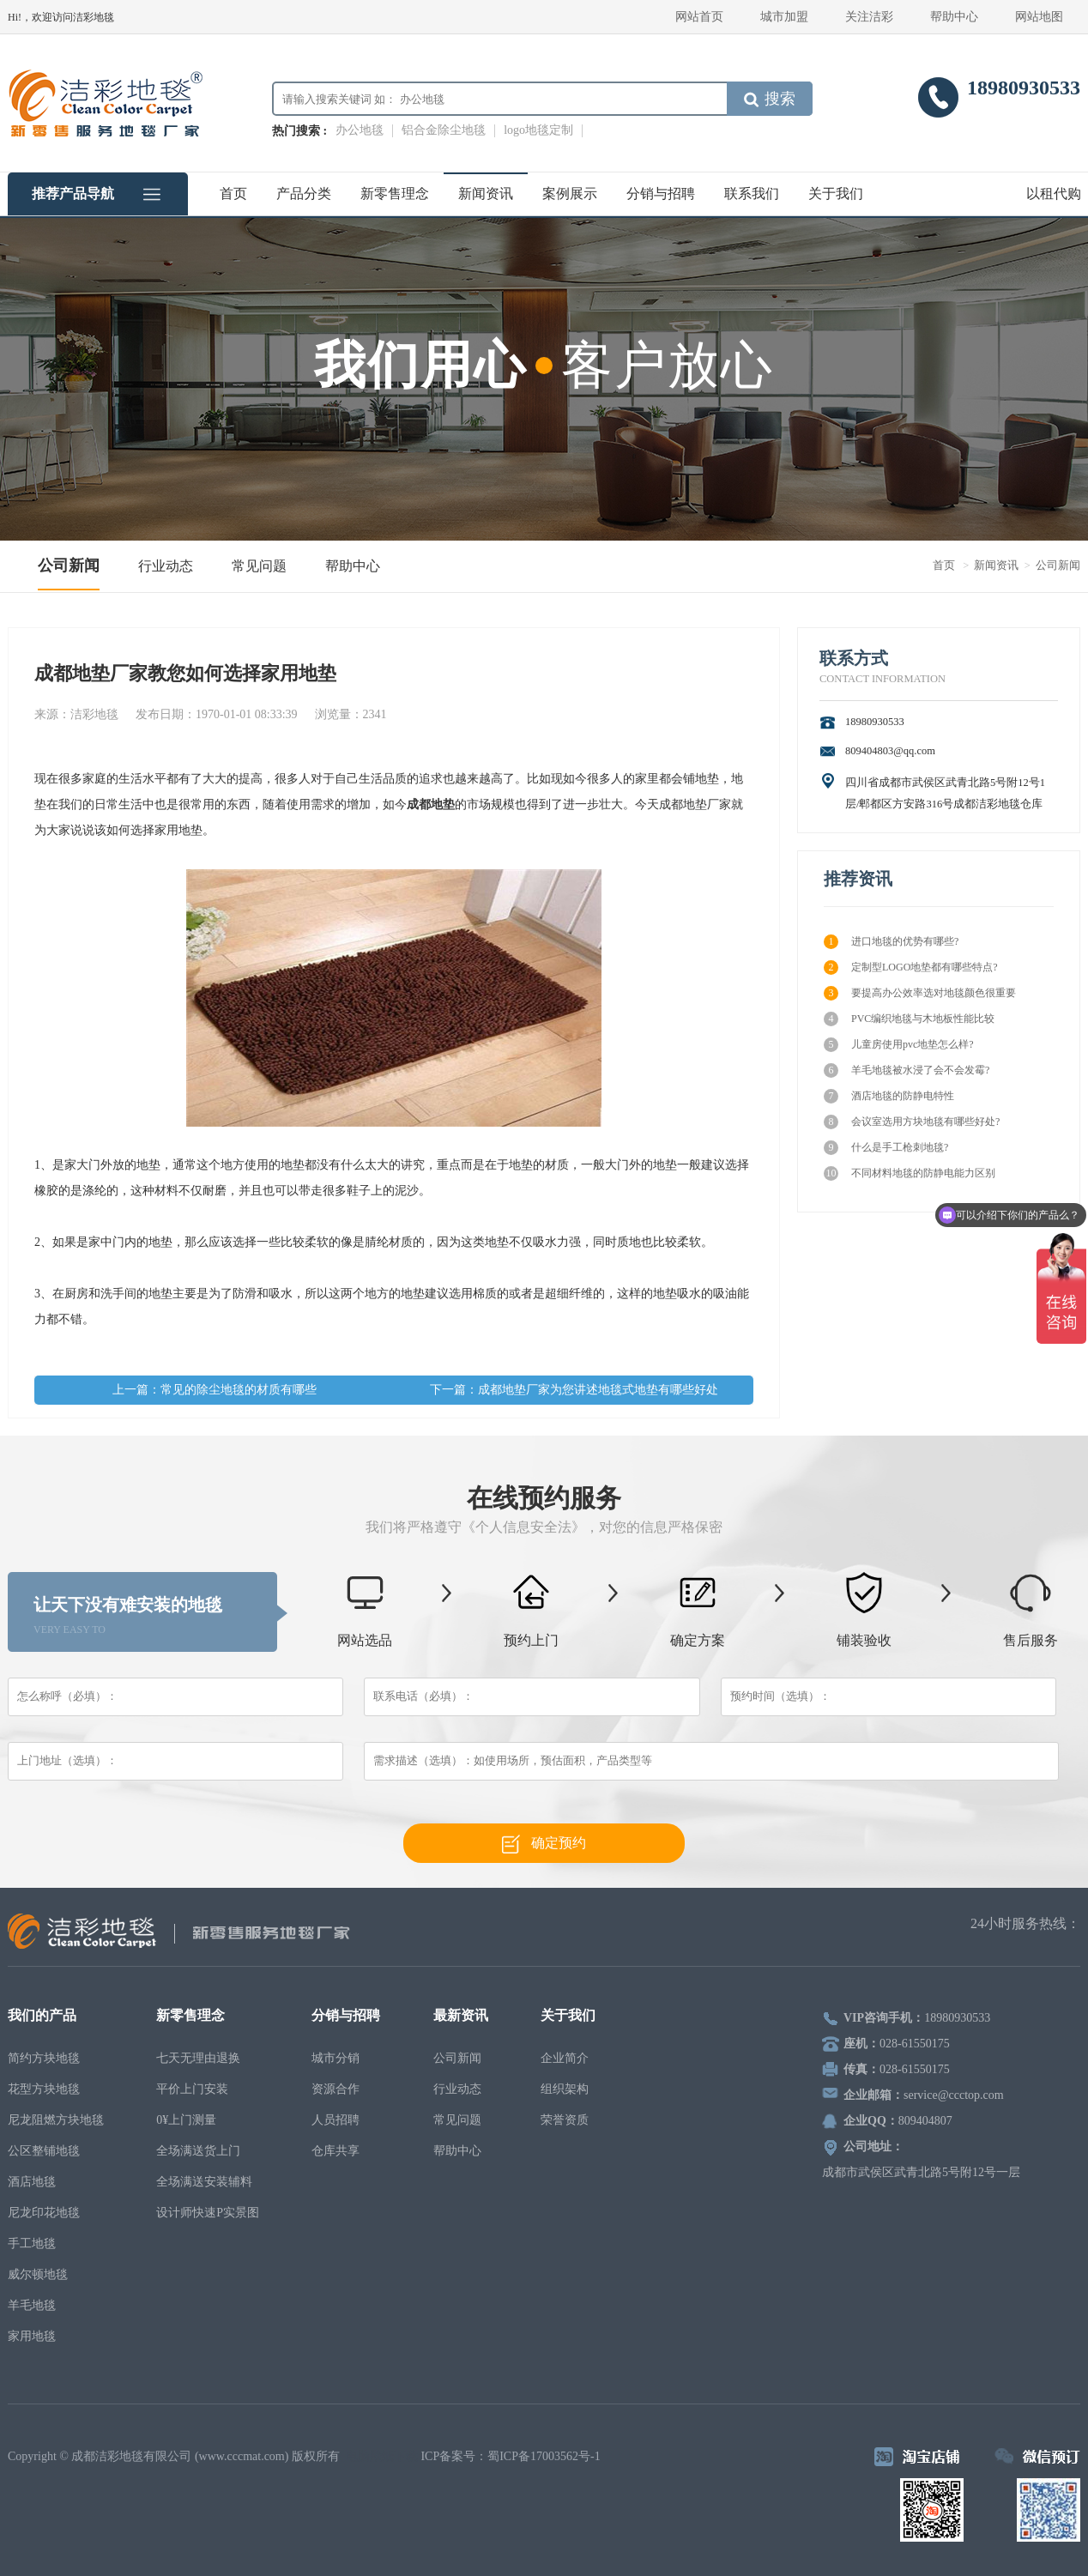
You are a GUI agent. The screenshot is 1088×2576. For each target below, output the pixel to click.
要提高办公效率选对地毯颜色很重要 (920, 993)
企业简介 (565, 2058)
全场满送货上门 (198, 2150)
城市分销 (335, 2058)
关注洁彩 (869, 16)
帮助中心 (954, 16)
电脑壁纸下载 (382, 2456)
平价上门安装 (192, 2089)
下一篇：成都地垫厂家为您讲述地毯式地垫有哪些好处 (574, 1389)
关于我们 (835, 193)
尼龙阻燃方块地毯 (56, 2119)
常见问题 (259, 566)
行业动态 (165, 566)
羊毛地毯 (32, 2305)
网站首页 (699, 16)
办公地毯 (359, 130)
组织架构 (565, 2089)
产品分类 (303, 193)
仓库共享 (335, 2150)
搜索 (769, 98)
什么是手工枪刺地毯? (886, 1147)
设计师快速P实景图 (207, 2212)
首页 (233, 193)
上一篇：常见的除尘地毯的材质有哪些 (214, 1389)
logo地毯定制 (538, 130)
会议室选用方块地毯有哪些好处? (912, 1122)
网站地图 (1039, 16)
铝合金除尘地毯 (444, 130)
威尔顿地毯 (38, 2274)
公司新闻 (69, 565)
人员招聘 (335, 2119)
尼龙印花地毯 (44, 2212)
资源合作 (335, 2089)
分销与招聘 (660, 193)
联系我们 (751, 193)
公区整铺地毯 (44, 2150)
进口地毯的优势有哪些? (891, 941)
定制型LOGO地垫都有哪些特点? (911, 967)
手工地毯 (32, 2243)
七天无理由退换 (198, 2058)
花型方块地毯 (44, 2089)
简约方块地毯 (44, 2058)
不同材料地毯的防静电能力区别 (909, 1173)
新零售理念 (394, 193)
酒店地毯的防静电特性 (889, 1096)
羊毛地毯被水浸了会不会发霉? (906, 1070)
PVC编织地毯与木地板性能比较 (909, 1019)
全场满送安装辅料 (204, 2181)
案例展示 (569, 193)
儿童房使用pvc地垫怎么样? (899, 1044)
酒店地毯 (32, 2181)
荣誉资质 (565, 2119)
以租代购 (1053, 193)
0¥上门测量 (186, 2119)
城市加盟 (784, 16)
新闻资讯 (485, 193)
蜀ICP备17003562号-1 (543, 2456)
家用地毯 (32, 2336)
